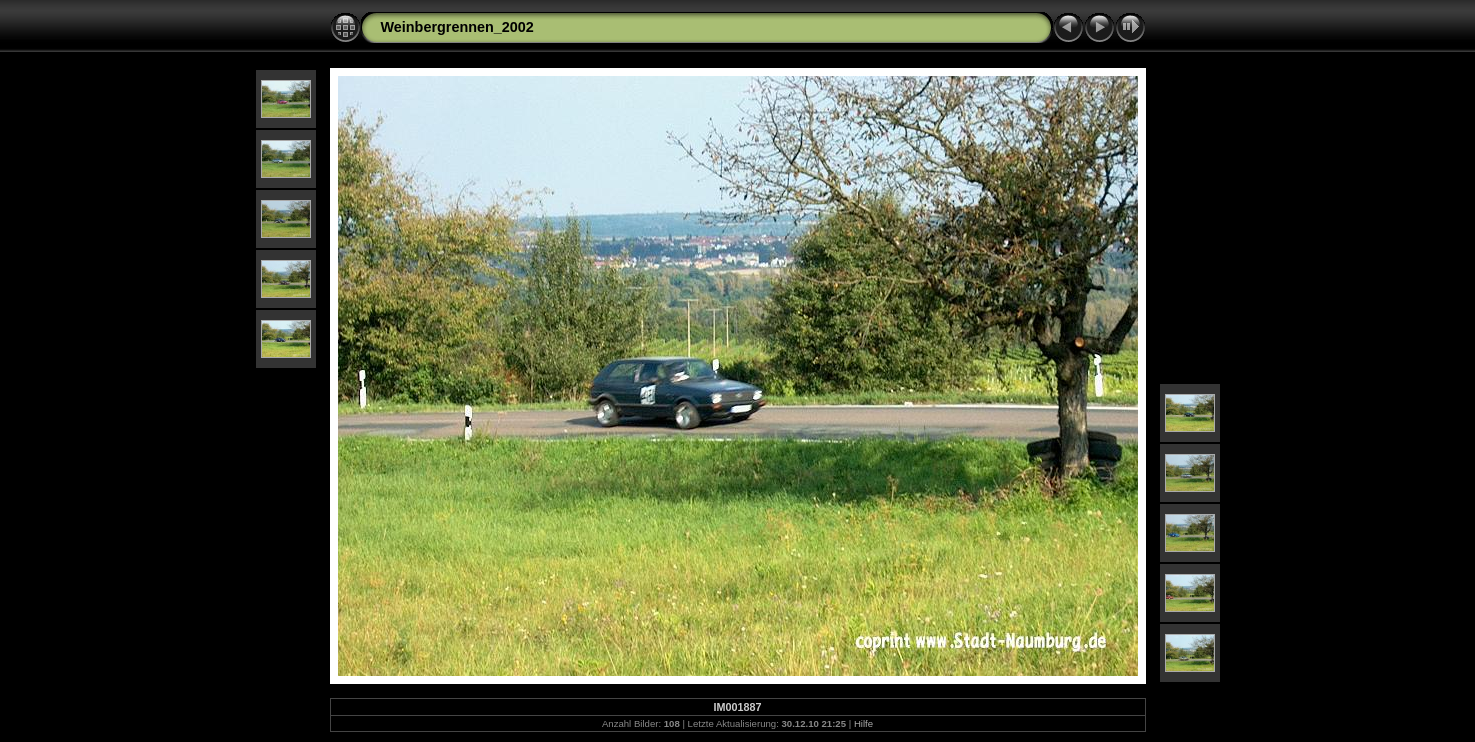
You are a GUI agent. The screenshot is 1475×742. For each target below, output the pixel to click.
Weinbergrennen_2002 (457, 27)
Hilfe (863, 723)
